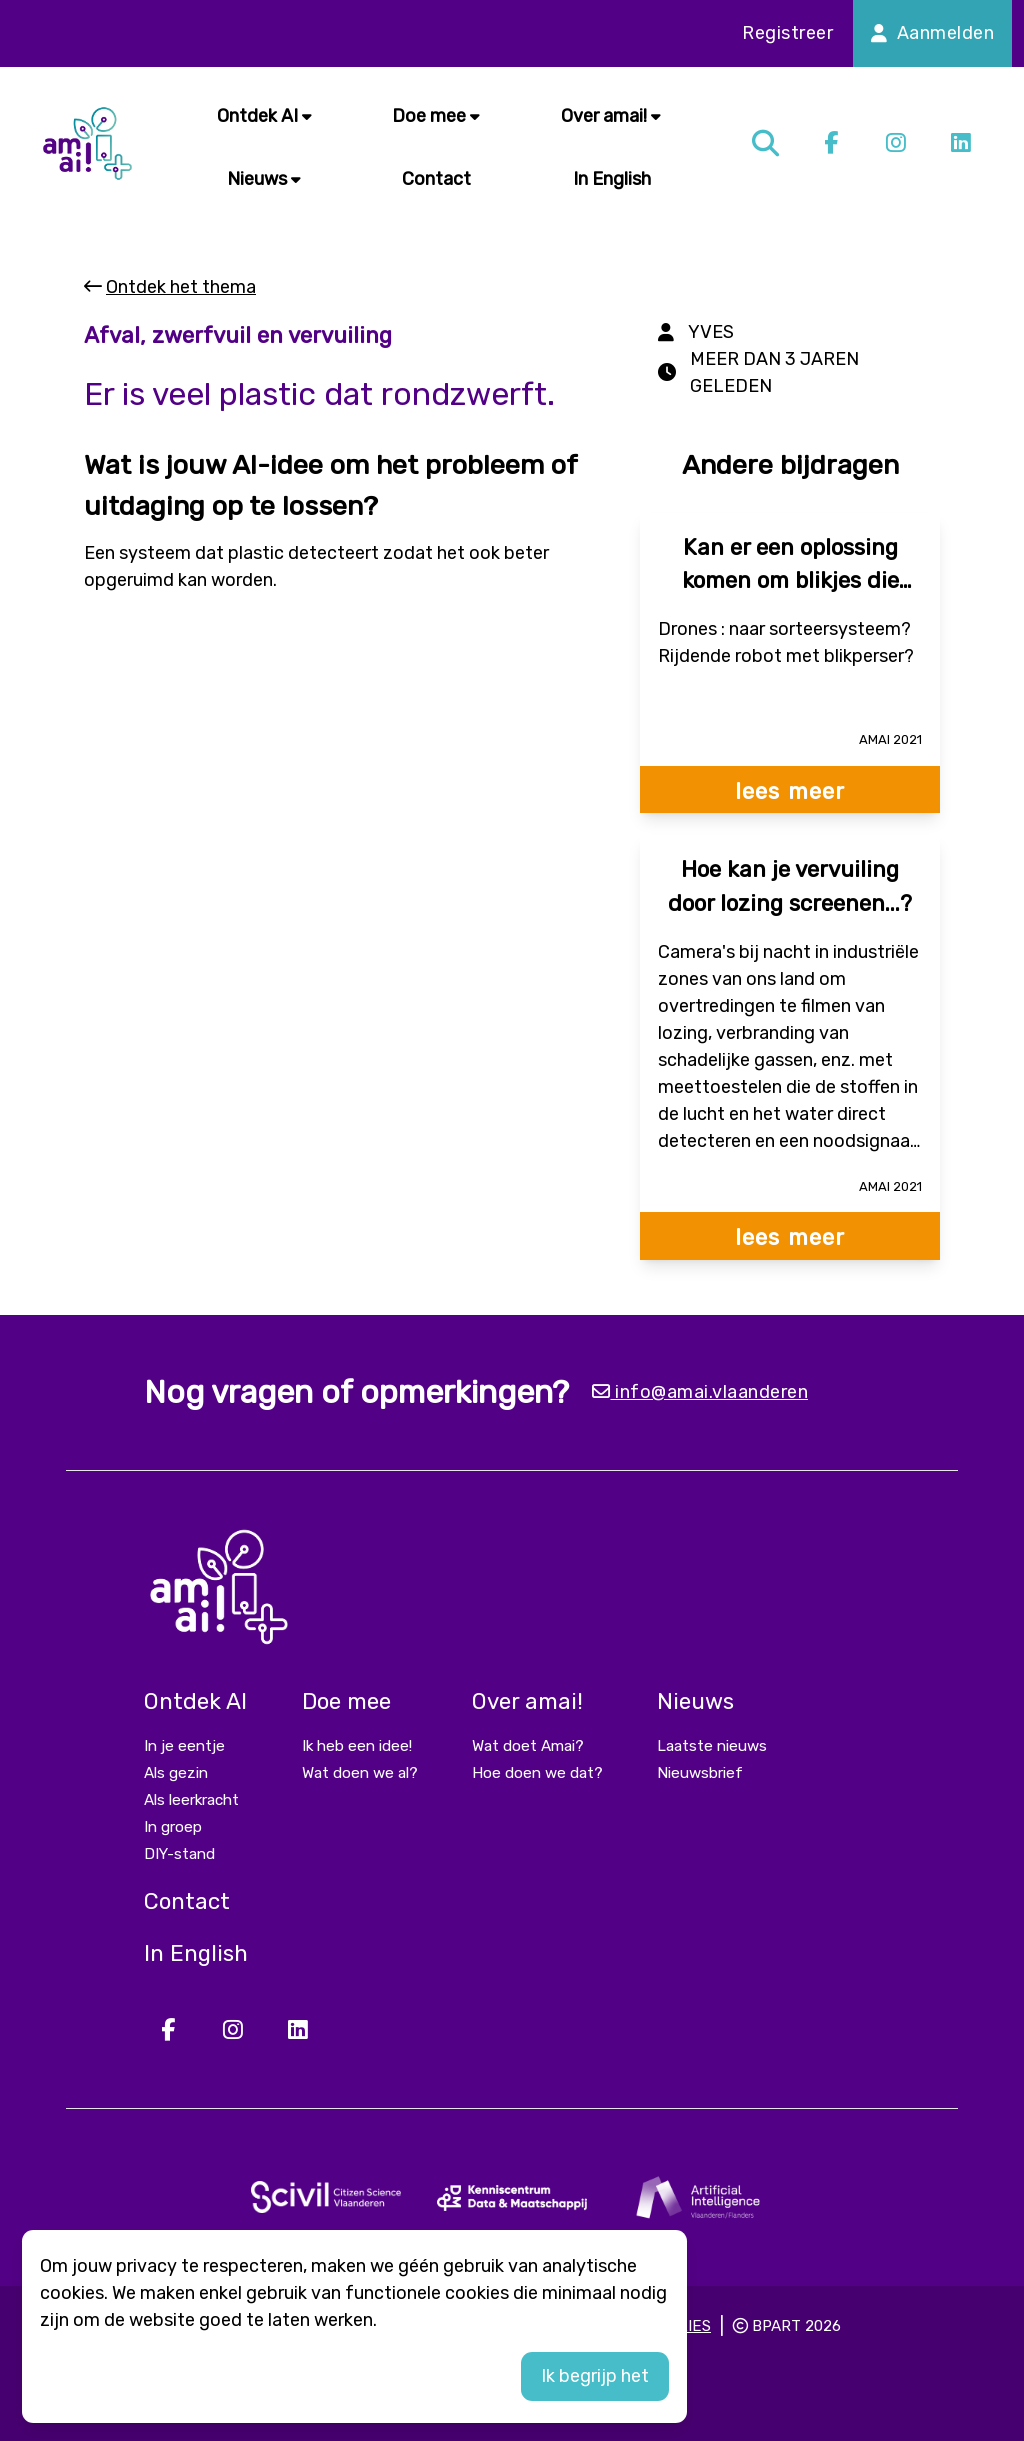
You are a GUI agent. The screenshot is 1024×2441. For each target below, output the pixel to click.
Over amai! (611, 116)
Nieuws (264, 179)
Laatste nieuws (712, 1746)
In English (612, 179)
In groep (173, 1827)
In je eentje (184, 1746)
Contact (436, 179)
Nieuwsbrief (700, 1773)
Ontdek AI (264, 116)
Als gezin (176, 1773)
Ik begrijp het (595, 2376)
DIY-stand (179, 1854)
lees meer (790, 791)
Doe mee (436, 116)
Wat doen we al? (360, 1773)
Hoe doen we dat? (537, 1773)
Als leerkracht (191, 1800)
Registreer (787, 33)
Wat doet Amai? (528, 1746)
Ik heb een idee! (357, 1746)
